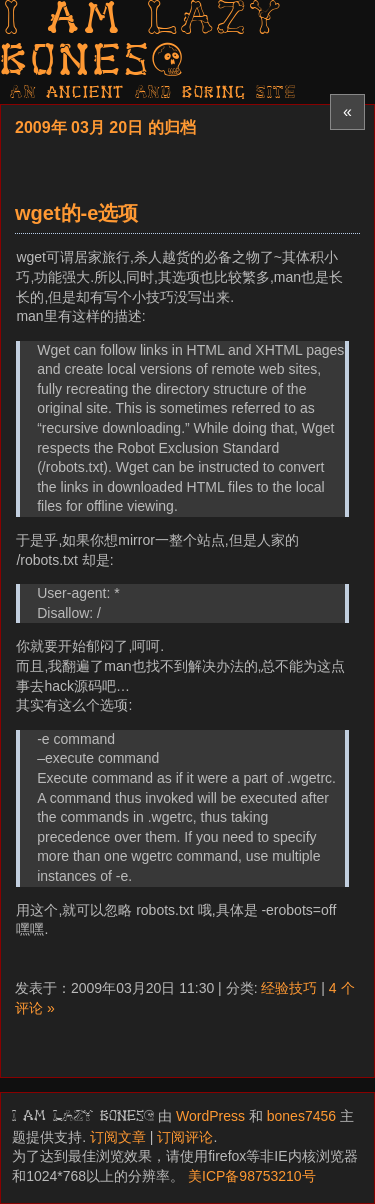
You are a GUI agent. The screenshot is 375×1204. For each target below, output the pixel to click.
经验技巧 (289, 988)
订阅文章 (118, 1137)
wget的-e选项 (76, 213)
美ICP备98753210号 (252, 1176)
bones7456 (301, 1116)
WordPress (210, 1116)
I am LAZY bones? (142, 42)
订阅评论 (185, 1137)
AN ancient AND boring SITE (153, 93)
